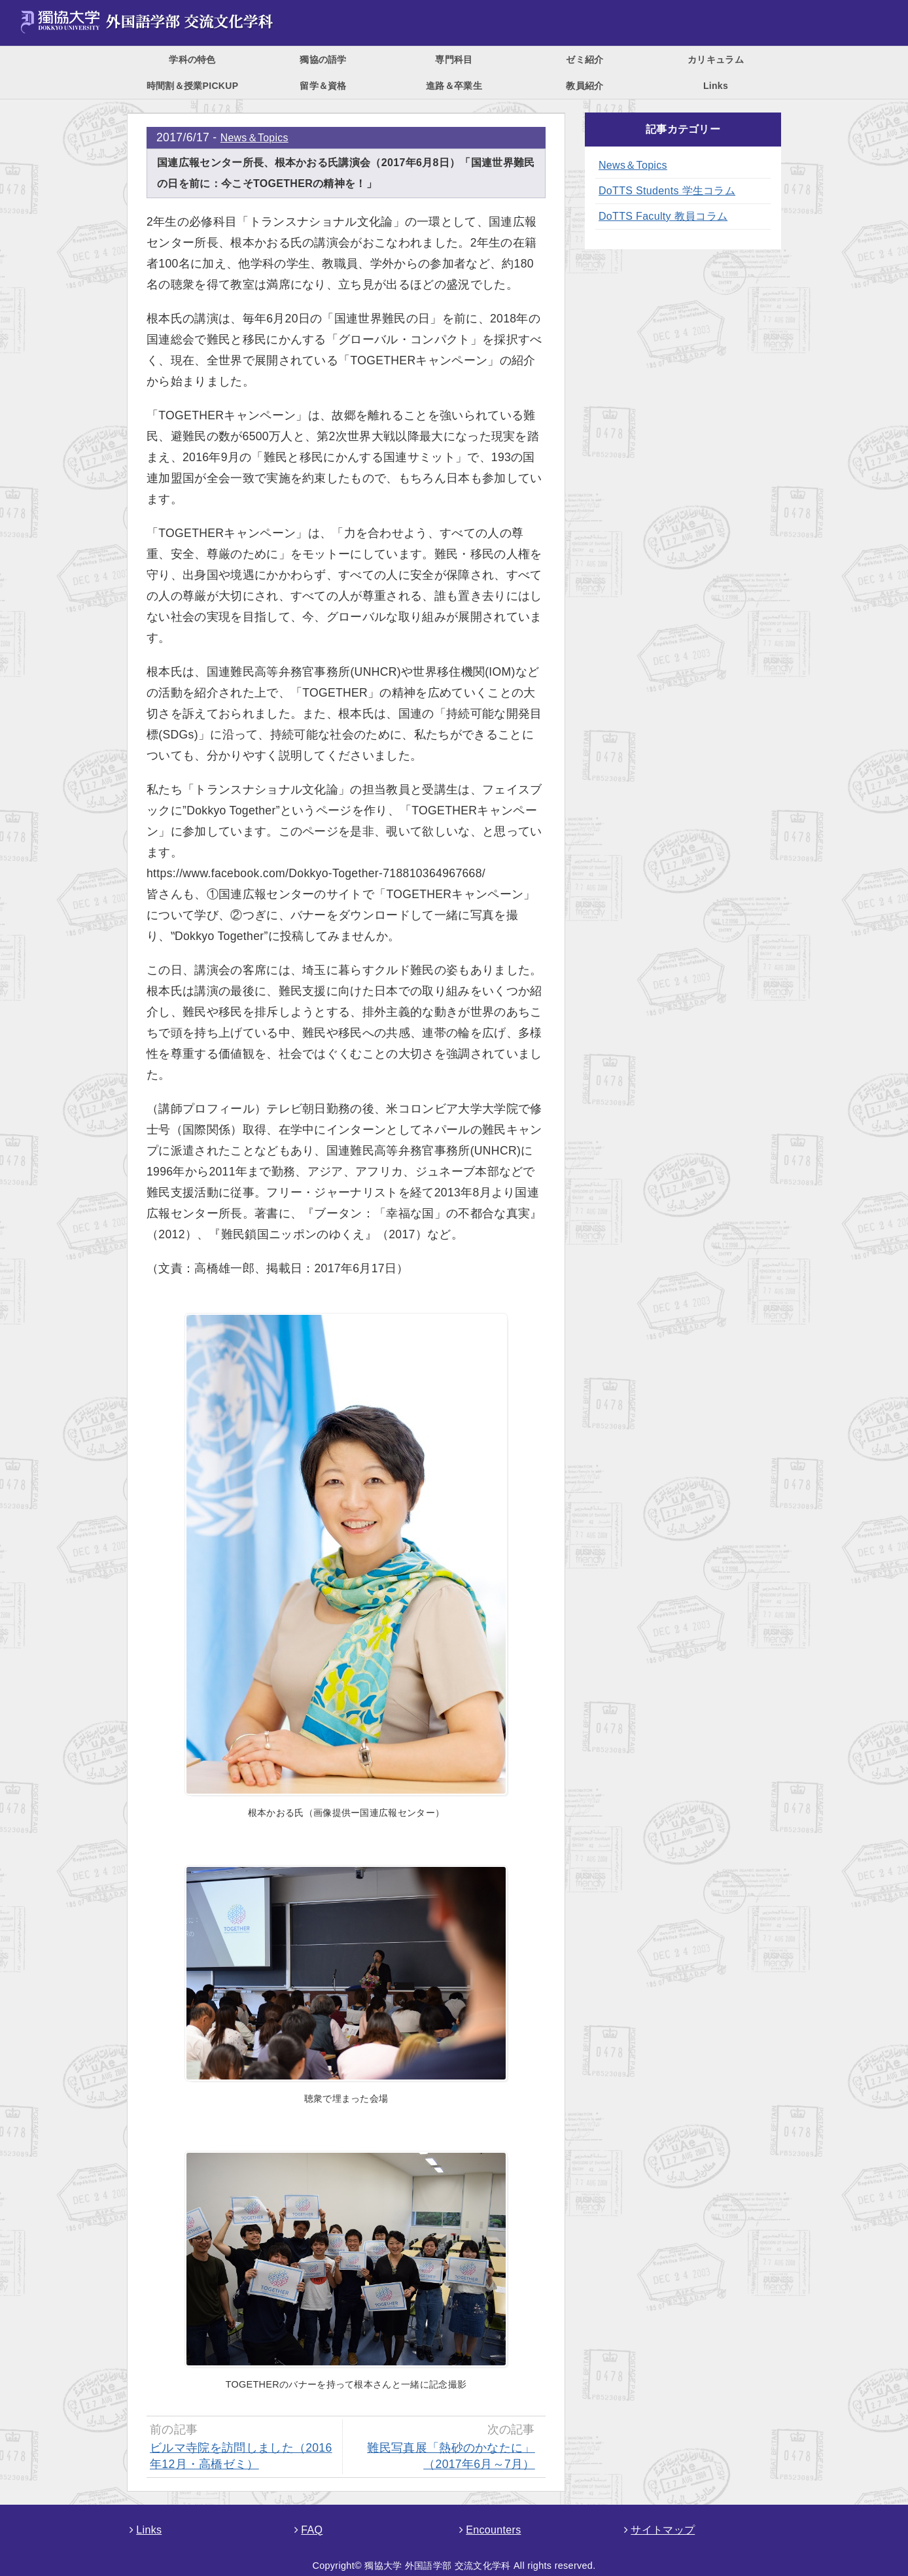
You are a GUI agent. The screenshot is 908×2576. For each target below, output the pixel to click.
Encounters (490, 2529)
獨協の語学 (323, 59)
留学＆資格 (323, 85)
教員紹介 (584, 85)
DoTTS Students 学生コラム (667, 190)
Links (715, 85)
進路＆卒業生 (454, 85)
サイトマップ (659, 2529)
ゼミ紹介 (584, 59)
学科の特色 (192, 59)
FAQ (308, 2529)
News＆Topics (254, 137)
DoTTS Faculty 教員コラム (663, 216)
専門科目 (453, 59)
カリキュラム (716, 59)
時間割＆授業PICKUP (193, 85)
